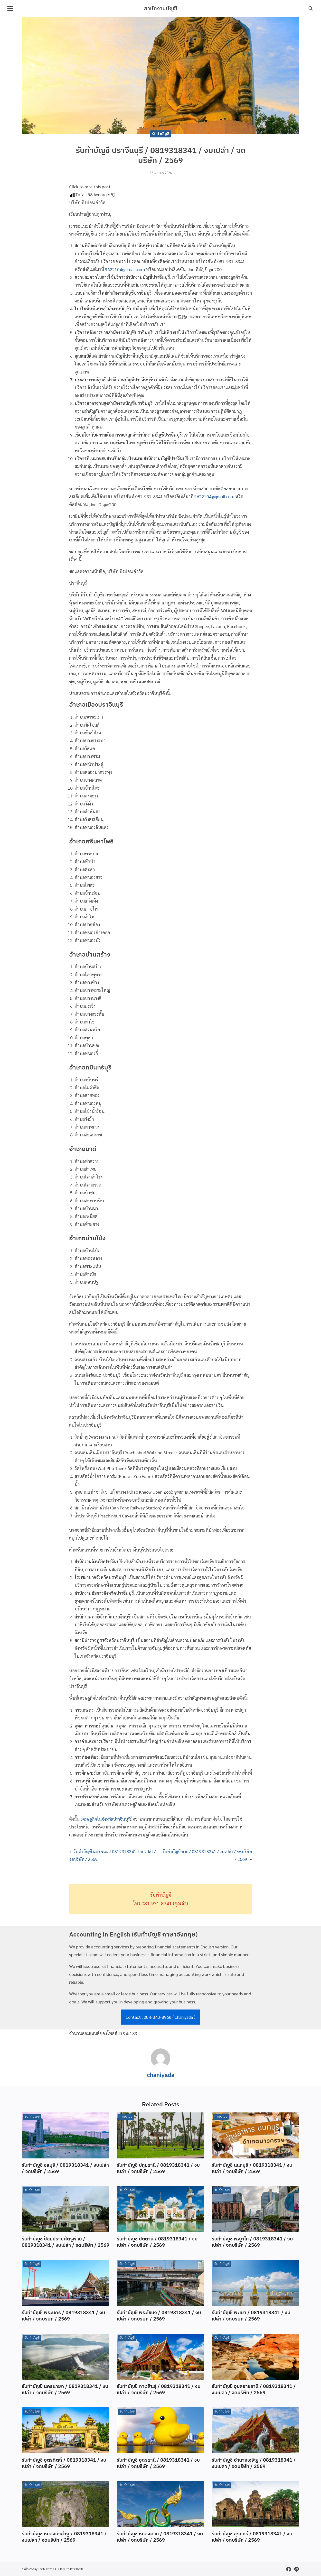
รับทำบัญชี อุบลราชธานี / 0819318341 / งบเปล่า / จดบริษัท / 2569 (254, 2390)
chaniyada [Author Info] (160, 2075)
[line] (296, 2569)
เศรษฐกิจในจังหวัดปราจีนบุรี (106, 1819)
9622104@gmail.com (125, 269)
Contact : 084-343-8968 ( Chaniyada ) (160, 2017)
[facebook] (289, 2569)
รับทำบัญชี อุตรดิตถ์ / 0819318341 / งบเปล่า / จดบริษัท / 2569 (64, 2464)
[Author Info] (160, 2066)
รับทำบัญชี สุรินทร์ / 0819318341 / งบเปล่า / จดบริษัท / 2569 (252, 2537)
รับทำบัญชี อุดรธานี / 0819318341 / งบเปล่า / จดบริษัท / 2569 (158, 2464)
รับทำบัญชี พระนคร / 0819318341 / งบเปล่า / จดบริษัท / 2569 (63, 2316)
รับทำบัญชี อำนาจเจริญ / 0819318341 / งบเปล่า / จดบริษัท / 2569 (254, 2464)
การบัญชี (125, 2116)
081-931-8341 (157, 1903)
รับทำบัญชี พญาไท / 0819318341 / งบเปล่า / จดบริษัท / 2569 (252, 2242)
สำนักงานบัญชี (160, 8)
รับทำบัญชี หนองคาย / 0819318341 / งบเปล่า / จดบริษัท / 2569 (160, 2537)
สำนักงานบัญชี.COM (33, 2569)
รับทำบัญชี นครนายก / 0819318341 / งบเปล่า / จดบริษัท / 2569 (65, 2390)
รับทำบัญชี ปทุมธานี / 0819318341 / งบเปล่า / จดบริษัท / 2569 (158, 2169)
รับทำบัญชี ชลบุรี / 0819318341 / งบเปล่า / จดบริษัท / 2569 (65, 2169)
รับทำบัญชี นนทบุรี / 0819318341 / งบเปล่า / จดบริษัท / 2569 (252, 2169)
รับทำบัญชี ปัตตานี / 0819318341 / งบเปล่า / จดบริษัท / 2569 (157, 2242)
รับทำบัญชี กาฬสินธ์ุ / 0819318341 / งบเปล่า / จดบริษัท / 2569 (158, 2390)
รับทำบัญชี (160, 133)
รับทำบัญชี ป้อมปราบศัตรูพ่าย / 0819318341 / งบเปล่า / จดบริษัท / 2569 (65, 2242)
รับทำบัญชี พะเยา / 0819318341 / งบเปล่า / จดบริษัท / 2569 (251, 2316)
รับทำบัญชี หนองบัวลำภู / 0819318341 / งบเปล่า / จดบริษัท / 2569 (64, 2537)
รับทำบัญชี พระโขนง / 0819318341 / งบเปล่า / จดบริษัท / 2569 (159, 2316)
